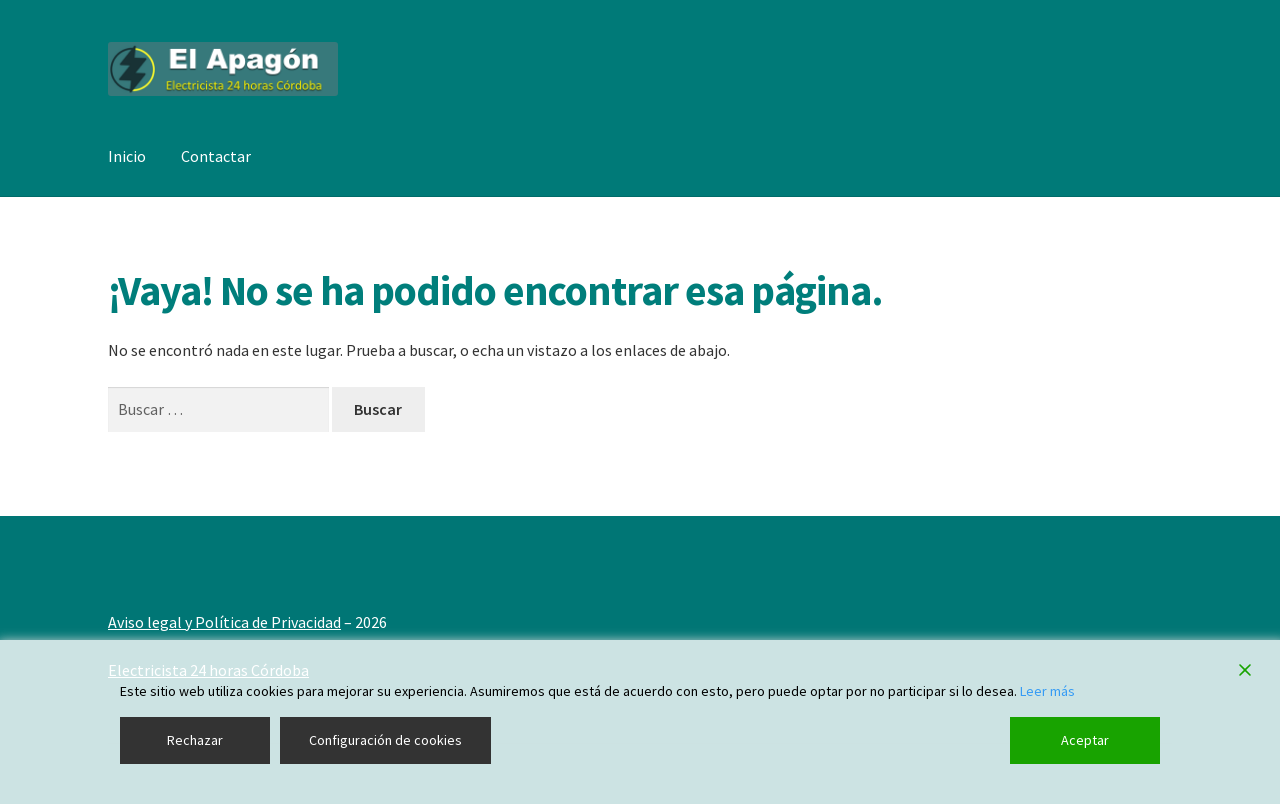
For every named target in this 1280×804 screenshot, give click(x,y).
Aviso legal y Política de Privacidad (224, 622)
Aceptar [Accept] (1085, 740)
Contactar (216, 156)
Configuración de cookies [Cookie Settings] (385, 740)
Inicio (127, 156)
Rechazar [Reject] (195, 740)
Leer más (1047, 691)
